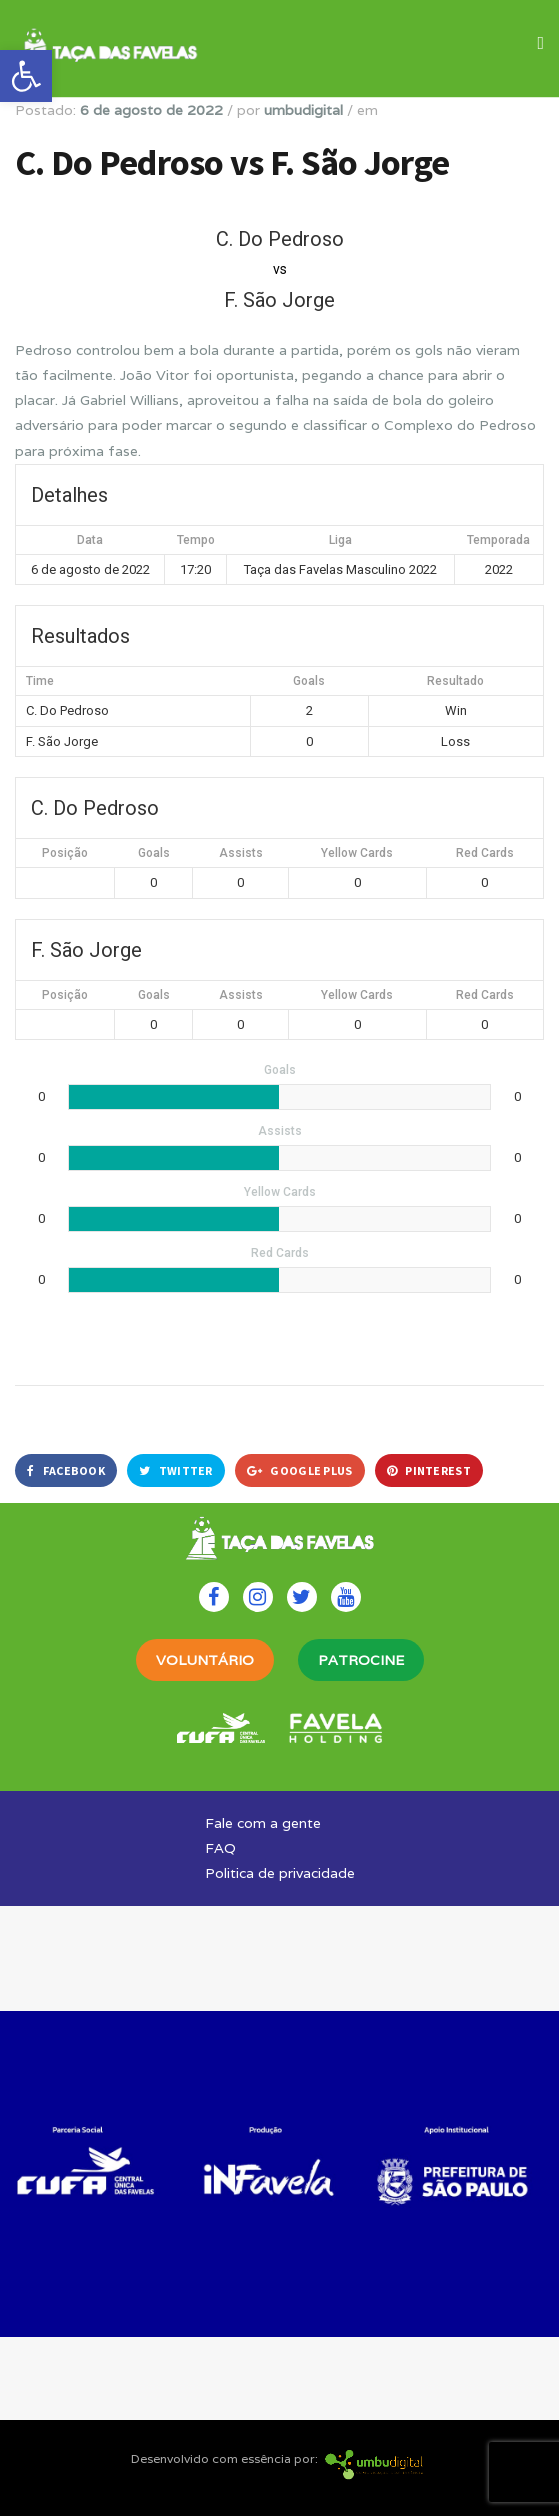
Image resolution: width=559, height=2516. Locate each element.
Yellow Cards (357, 853)
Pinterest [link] (429, 1470)
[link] (26, 76)
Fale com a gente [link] (263, 1823)
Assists (241, 853)
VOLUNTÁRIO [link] (205, 1660)
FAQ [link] (220, 1848)
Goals (154, 853)
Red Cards (485, 853)
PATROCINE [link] (361, 1660)
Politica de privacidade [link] (280, 1873)
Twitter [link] (176, 1470)
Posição (65, 853)
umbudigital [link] (303, 110)
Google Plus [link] (300, 1470)
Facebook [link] (66, 1470)
